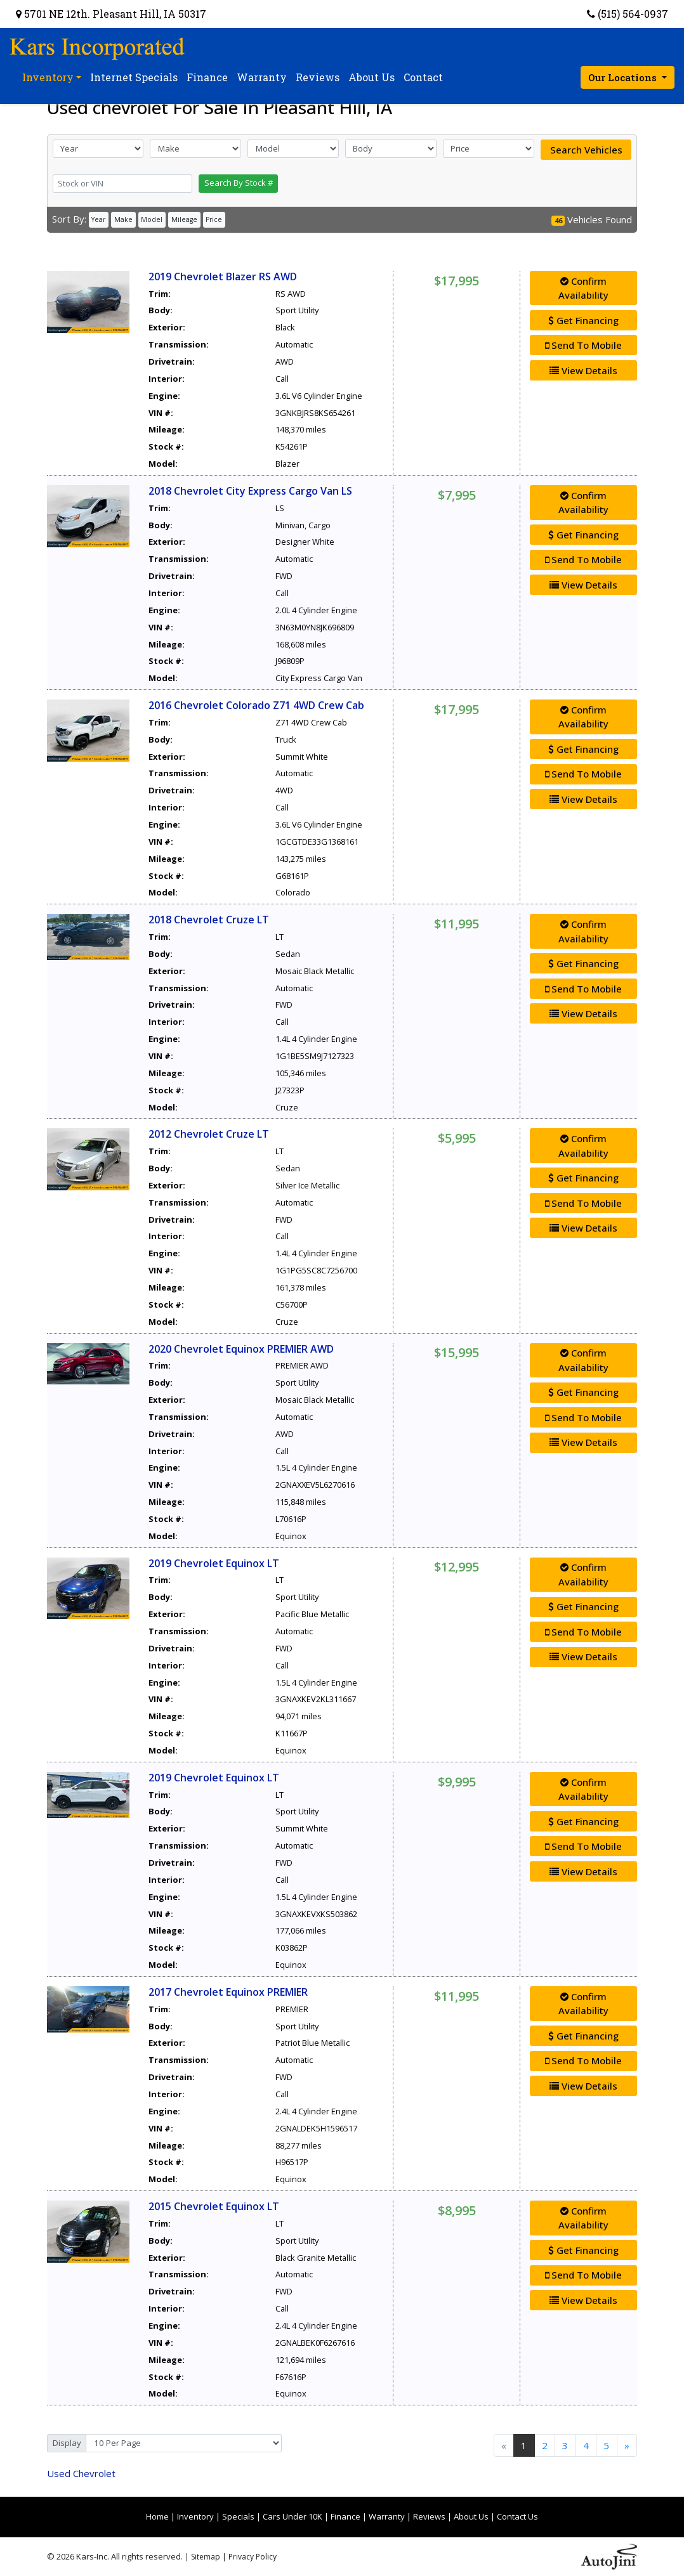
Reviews (429, 2516)
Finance (345, 2516)
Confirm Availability (583, 288)
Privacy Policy (252, 2556)
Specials (238, 2516)
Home (157, 2516)
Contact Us (517, 2516)
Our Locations (623, 77)
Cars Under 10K (292, 2516)
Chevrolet (81, 2473)
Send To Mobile (583, 345)
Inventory (195, 2516)
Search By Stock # (238, 182)
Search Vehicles (586, 149)
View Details (583, 370)
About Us (471, 2516)
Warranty (387, 2516)
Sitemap (205, 2556)
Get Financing (583, 320)
